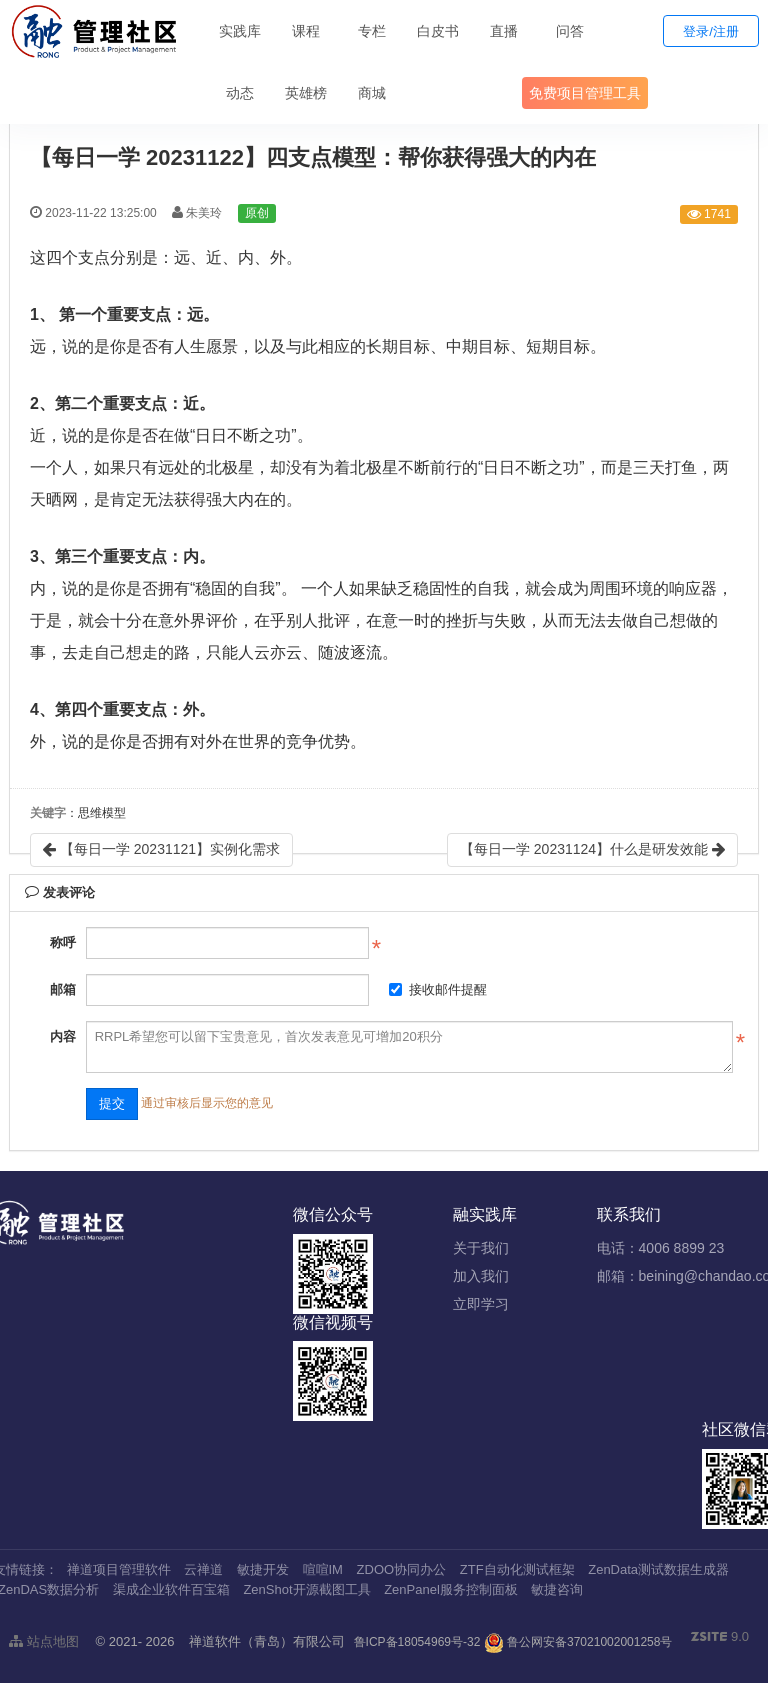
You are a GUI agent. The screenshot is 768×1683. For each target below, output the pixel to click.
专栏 (372, 31)
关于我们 (481, 1248)
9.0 (720, 1638)
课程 (306, 31)
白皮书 (438, 31)
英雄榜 (306, 93)
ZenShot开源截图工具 (306, 1589)
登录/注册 (711, 31)
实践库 (240, 31)
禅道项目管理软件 (119, 1569)
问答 (570, 31)
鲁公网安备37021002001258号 (578, 1642)
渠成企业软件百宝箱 (171, 1589)
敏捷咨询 (557, 1589)
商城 (372, 93)
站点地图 (44, 1641)
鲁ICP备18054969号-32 (417, 1642)
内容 (63, 1036)
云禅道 (203, 1569)
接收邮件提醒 (438, 989)
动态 (240, 93)
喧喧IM (323, 1569)
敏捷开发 (263, 1569)
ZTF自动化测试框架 (517, 1569)
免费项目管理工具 (585, 93)
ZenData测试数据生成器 (658, 1569)
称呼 (63, 942)
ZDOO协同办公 (402, 1569)
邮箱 (63, 989)
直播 (504, 31)
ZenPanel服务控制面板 (451, 1589)
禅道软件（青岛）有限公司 (267, 1641)
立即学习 (481, 1304)
